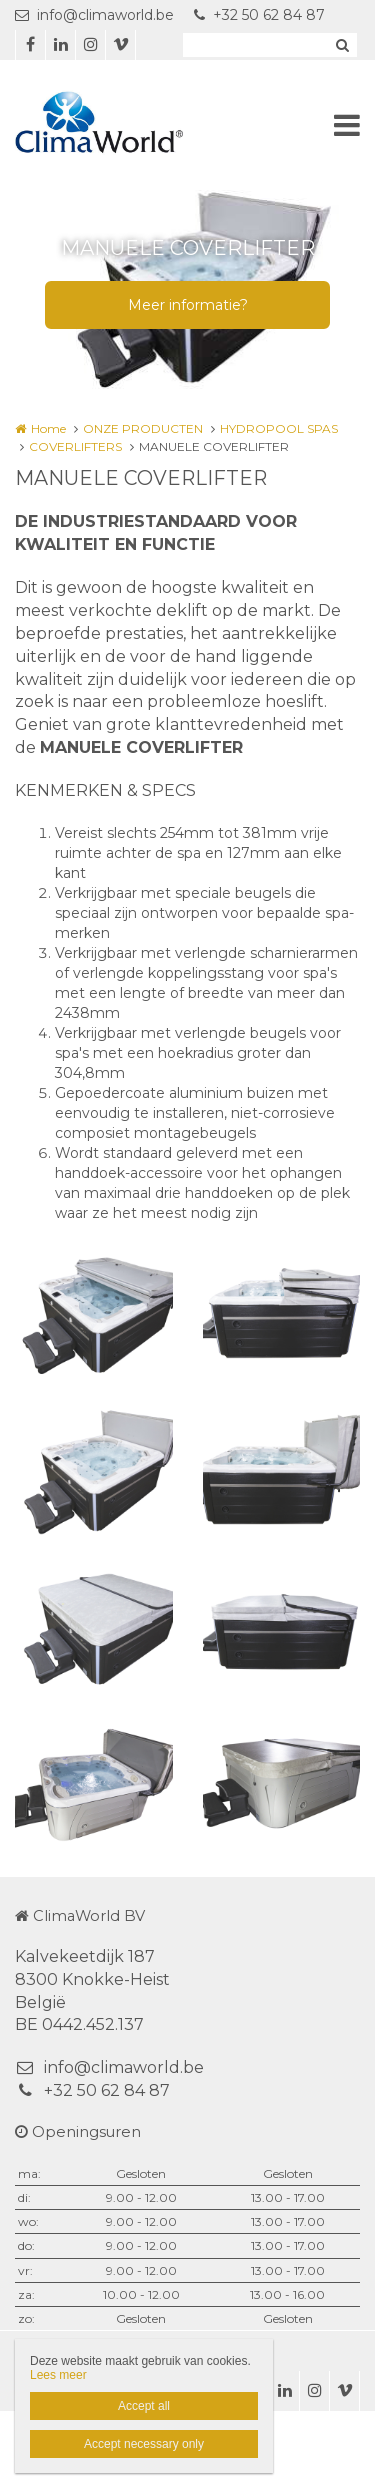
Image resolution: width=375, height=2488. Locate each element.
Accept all (144, 2406)
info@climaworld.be (94, 15)
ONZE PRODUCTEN (143, 428)
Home (48, 428)
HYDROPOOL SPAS (279, 428)
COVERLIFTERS (75, 446)
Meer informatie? (188, 305)
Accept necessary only (144, 2444)
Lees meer (58, 2375)
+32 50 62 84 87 (259, 15)
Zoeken (342, 45)
